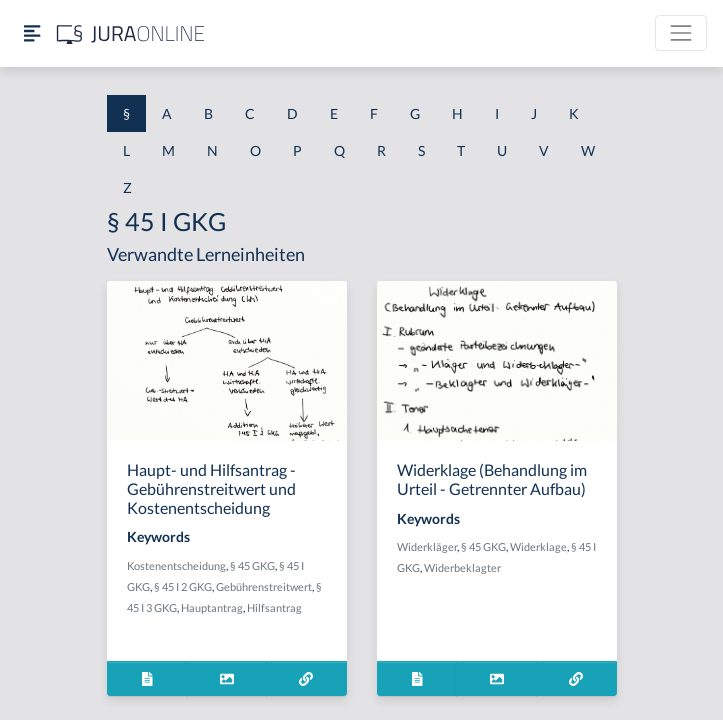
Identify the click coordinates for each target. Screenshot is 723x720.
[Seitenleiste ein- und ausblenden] (32, 33)
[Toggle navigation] (681, 33)
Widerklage (538, 546)
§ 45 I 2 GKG (183, 586)
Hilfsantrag (274, 607)
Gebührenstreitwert (264, 586)
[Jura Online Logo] (131, 33)
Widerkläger (427, 546)
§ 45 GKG (252, 565)
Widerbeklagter (462, 567)
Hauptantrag (212, 607)
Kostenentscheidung (176, 565)
